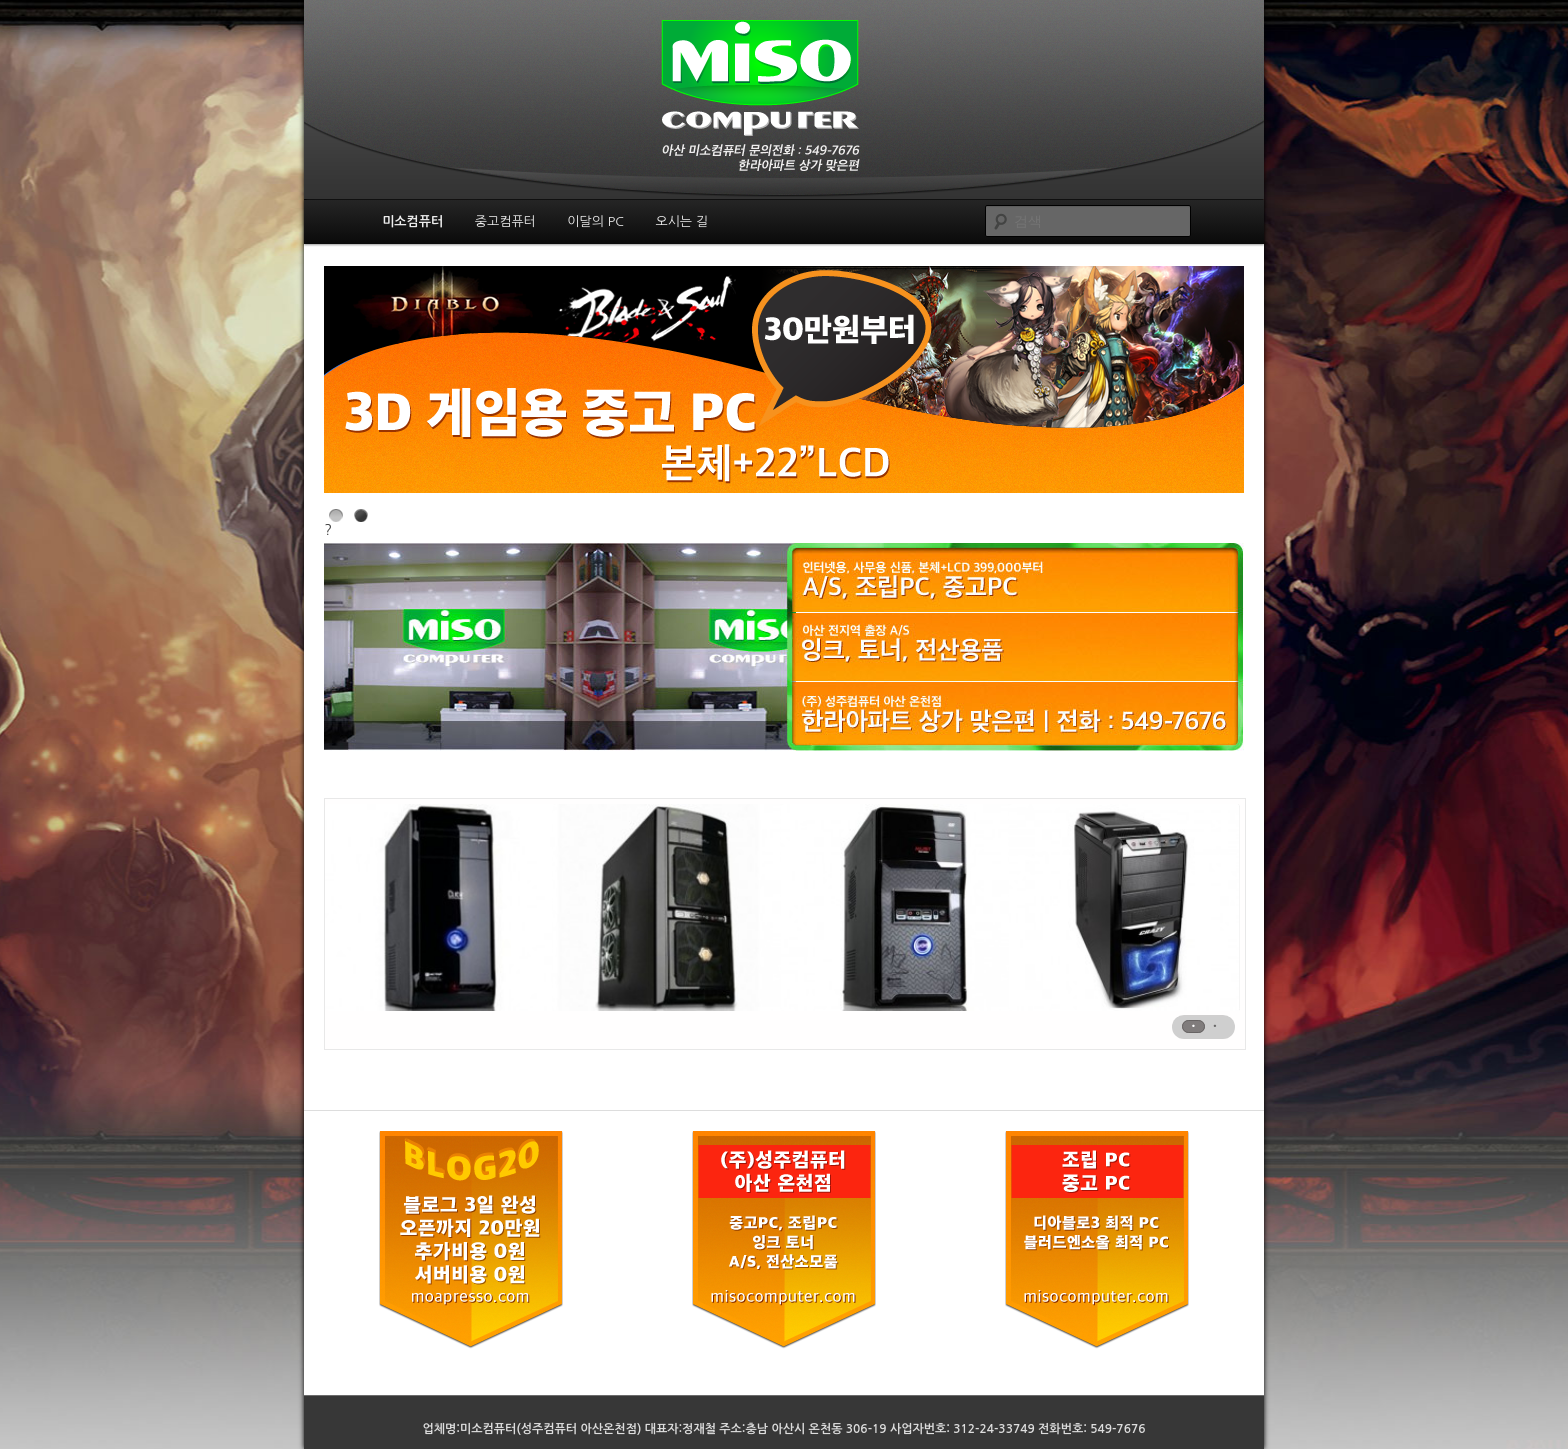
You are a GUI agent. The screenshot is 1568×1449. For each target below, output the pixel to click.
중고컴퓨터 (505, 221)
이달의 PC (595, 221)
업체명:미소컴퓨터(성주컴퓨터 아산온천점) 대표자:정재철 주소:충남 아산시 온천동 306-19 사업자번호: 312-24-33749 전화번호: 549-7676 (784, 1429)
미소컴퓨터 (412, 221)
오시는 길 (681, 221)
